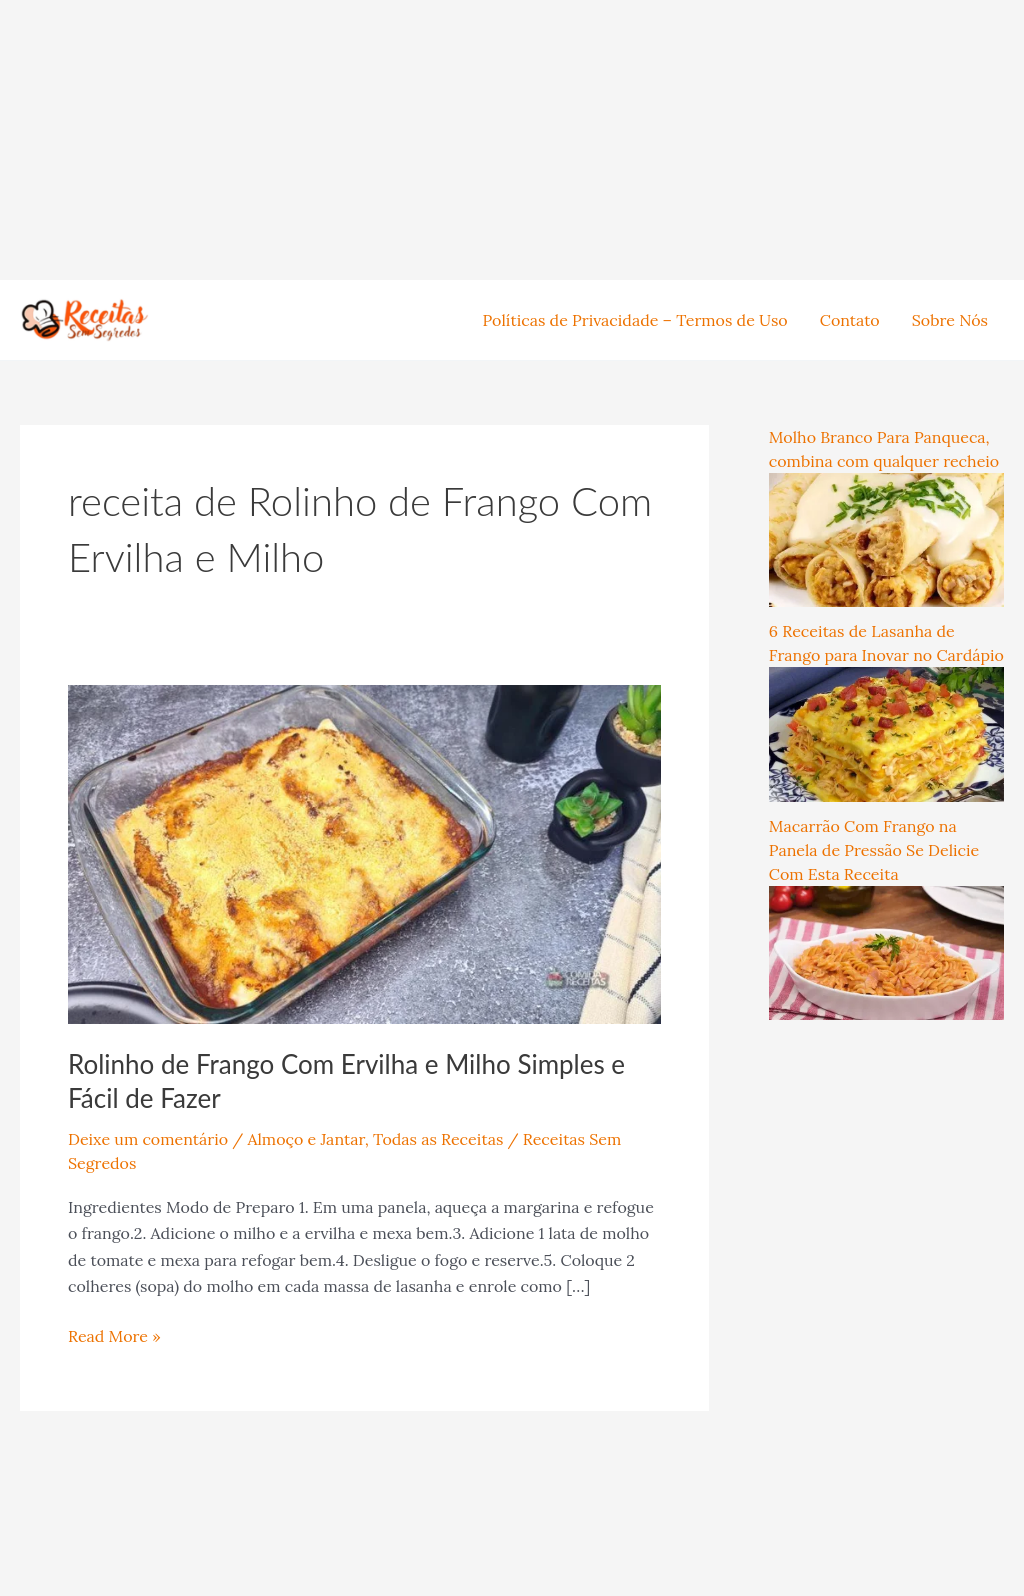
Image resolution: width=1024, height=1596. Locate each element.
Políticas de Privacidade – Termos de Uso (635, 320)
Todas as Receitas (438, 1139)
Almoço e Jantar (305, 1139)
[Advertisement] (512, 140)
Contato (850, 320)
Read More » (114, 1334)
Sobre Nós (950, 320)
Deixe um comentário (148, 1139)
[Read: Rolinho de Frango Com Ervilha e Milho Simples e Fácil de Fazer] (364, 852)
